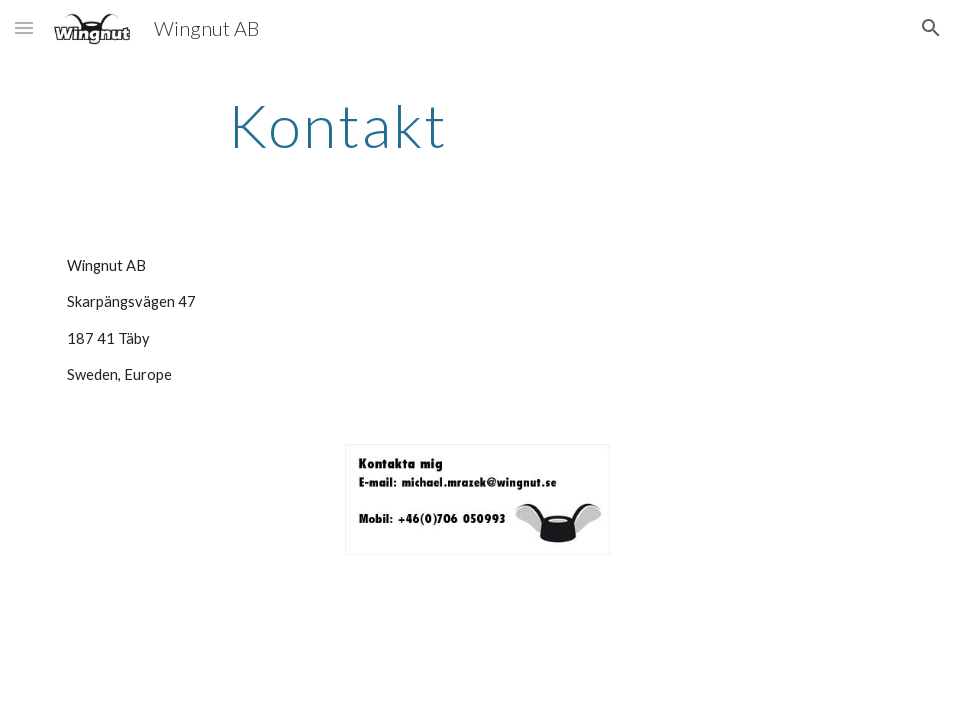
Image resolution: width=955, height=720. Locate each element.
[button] (24, 27)
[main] (338, 125)
